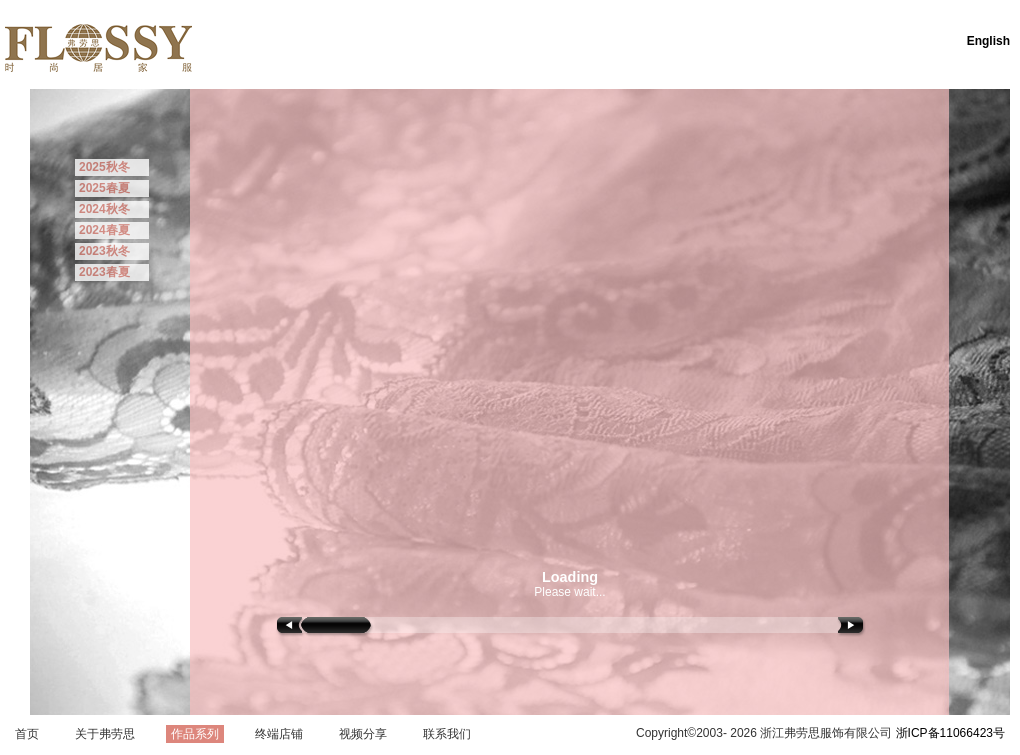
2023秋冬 (104, 251)
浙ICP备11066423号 (950, 733)
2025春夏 (104, 188)
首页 (27, 734)
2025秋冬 (104, 167)
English (988, 41)
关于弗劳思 (105, 734)
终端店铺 (279, 734)
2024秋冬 (104, 209)
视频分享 (363, 734)
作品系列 (195, 734)
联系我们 (447, 734)
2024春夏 (104, 230)
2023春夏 (104, 272)
